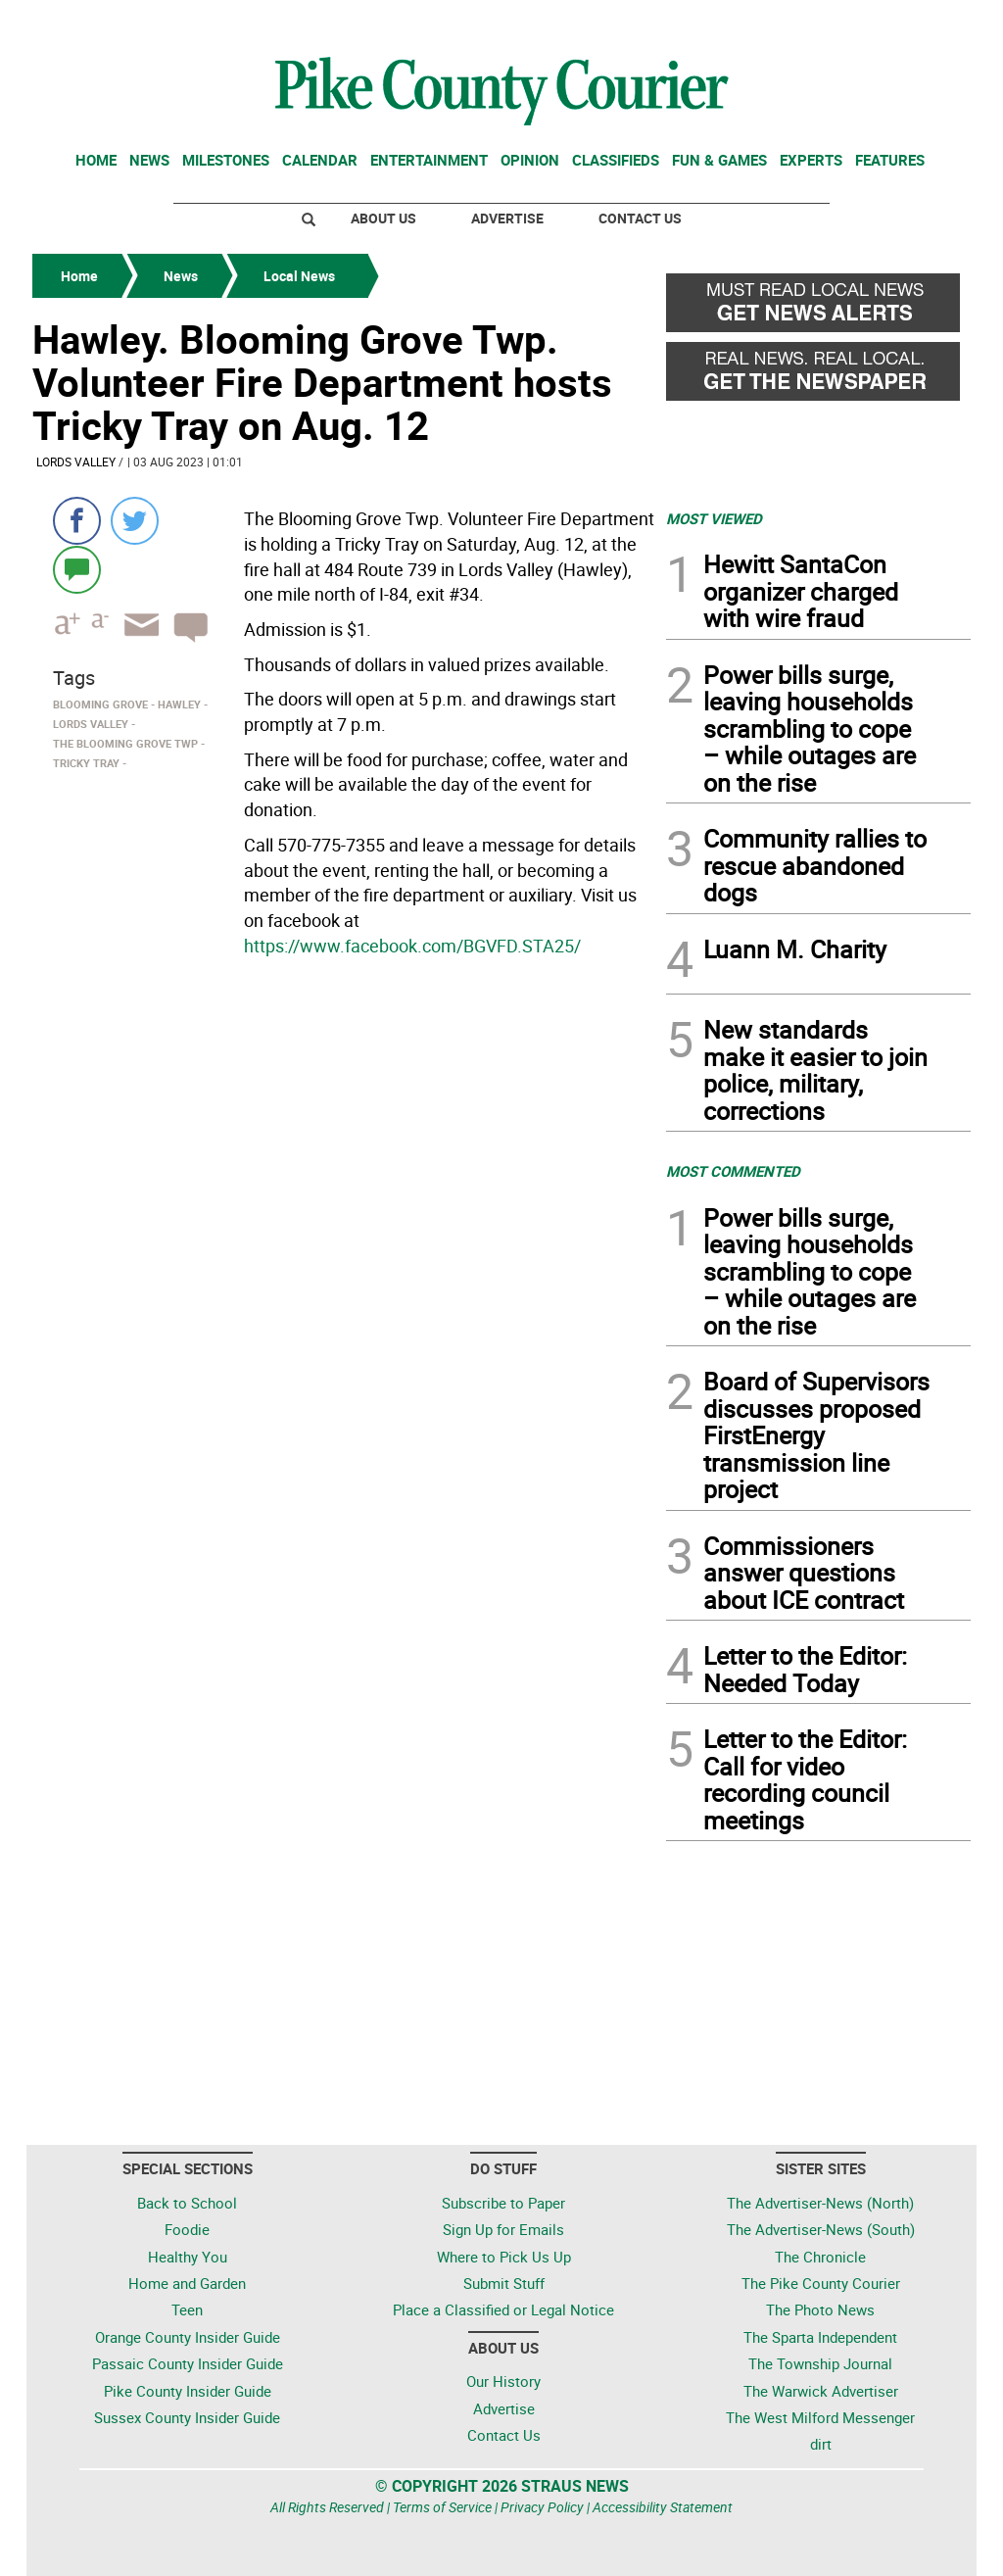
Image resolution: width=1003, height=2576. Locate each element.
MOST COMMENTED (733, 1171)
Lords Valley (76, 461)
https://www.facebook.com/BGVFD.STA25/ (412, 945)
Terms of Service (442, 2507)
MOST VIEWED (714, 518)
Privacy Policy (542, 2507)
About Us (383, 218)
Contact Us (640, 218)
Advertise (507, 218)
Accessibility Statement (663, 2507)
